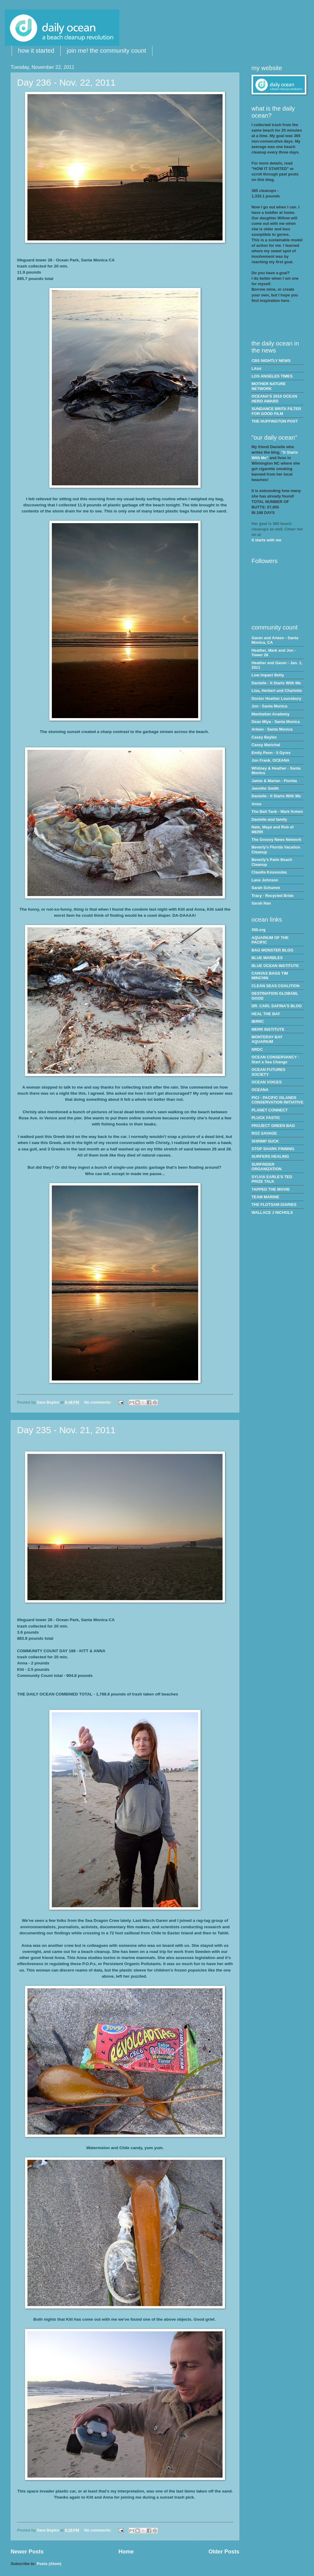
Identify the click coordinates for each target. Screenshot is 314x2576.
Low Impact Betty (268, 675)
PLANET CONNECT (270, 1110)
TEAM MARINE (265, 1197)
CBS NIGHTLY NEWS (271, 360)
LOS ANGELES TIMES (272, 376)
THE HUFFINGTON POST (275, 421)
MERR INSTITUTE (268, 1029)
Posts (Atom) (49, 2563)
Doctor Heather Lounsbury (276, 698)
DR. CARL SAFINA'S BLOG (277, 1006)
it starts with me (266, 540)
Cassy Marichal (266, 744)
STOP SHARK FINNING (273, 1148)
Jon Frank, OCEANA (270, 760)
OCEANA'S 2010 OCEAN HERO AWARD (274, 398)
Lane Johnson (265, 880)
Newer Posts (27, 2552)
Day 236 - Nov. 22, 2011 (66, 82)
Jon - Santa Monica (269, 706)
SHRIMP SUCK (265, 1141)
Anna (256, 804)
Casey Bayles (264, 737)
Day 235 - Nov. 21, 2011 (66, 1430)
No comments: (98, 1402)
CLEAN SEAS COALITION (275, 985)
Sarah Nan (261, 903)
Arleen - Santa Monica (272, 729)
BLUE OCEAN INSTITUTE (275, 965)
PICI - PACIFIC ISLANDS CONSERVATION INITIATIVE (277, 1099)
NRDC (257, 1049)
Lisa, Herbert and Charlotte (277, 690)
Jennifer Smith (265, 788)
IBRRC (258, 1021)
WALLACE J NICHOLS (272, 1212)
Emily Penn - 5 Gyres (271, 752)
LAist (256, 368)
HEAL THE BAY (266, 1014)
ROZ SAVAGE (264, 1133)
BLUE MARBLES (267, 957)
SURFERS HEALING (270, 1156)
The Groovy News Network (276, 839)
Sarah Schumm (266, 887)
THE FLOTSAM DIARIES (274, 1204)
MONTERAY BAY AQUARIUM (267, 1039)
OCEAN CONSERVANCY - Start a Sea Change (275, 1059)
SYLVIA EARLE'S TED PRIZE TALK (272, 1179)
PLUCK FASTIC (266, 1117)
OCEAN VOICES (267, 1082)
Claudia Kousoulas (269, 872)
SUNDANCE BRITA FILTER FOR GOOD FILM (276, 411)
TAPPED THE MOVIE (271, 1189)
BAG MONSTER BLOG (272, 950)
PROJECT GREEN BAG (273, 1125)
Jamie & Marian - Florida (274, 780)
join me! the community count (106, 50)
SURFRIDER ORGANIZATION (266, 1166)
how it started (36, 50)
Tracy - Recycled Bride (273, 895)
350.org (259, 929)
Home (126, 2552)
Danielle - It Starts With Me (276, 683)
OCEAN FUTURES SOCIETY (268, 1071)
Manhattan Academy (271, 714)
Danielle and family (269, 819)
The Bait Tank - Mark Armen (277, 811)
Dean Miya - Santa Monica (276, 721)
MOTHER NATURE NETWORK (269, 386)
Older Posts (224, 2552)
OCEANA (260, 1089)
